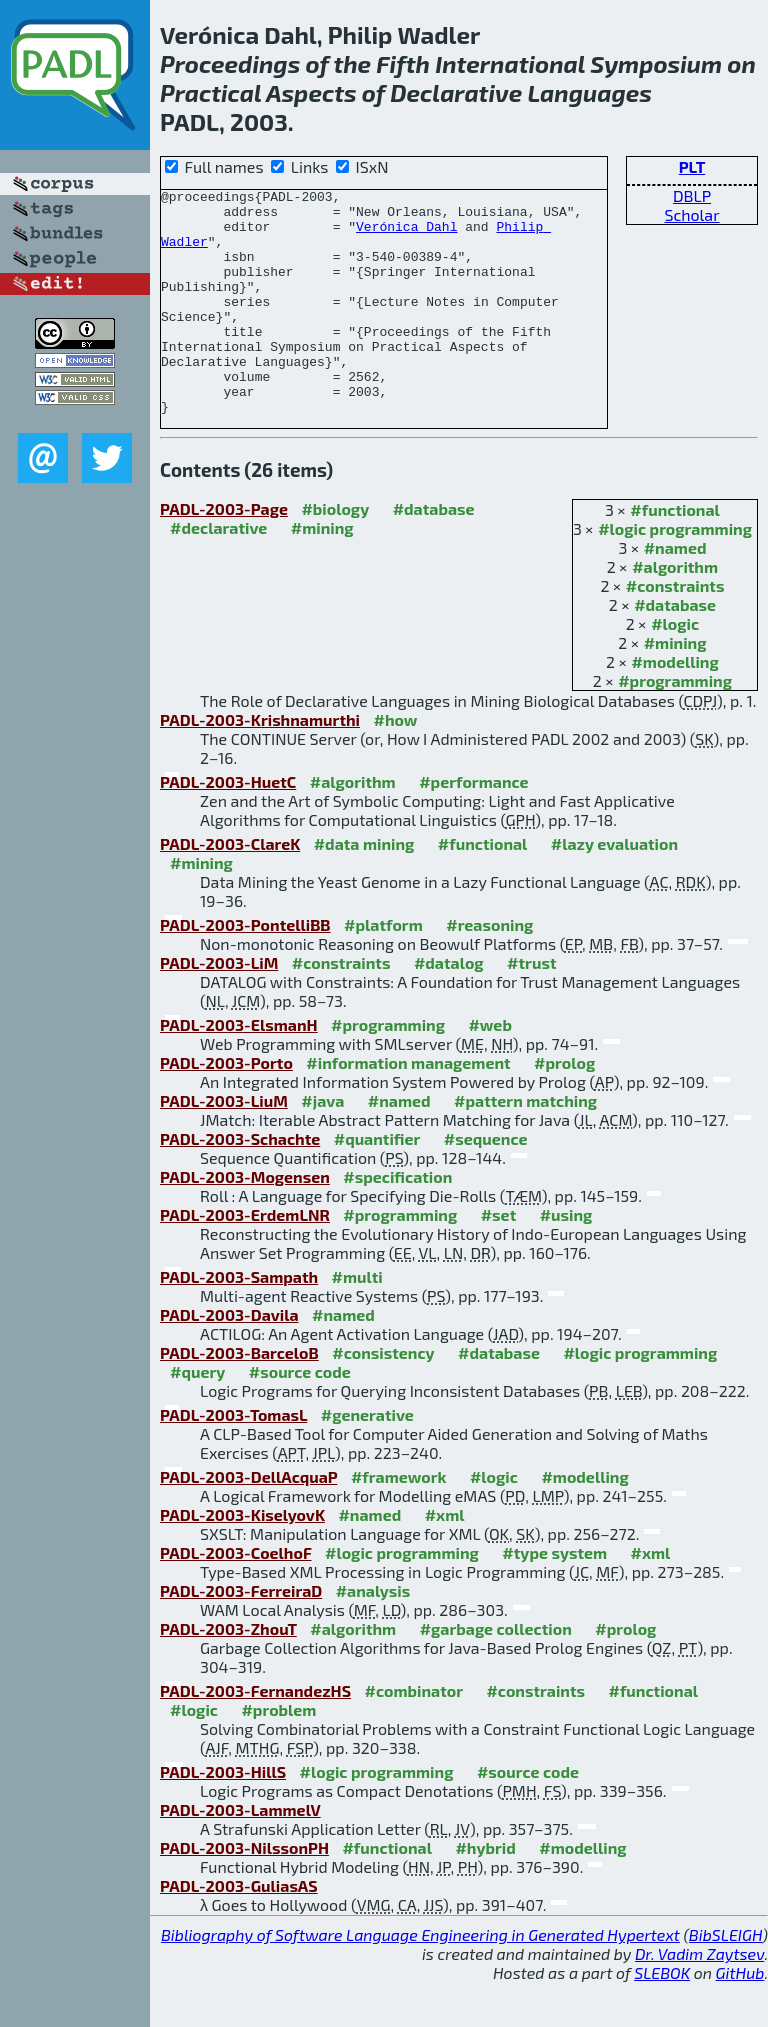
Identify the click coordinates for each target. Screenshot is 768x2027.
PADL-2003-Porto (226, 1107)
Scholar (691, 214)
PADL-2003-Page (224, 553)
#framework (399, 1521)
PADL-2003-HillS (223, 1816)
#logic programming (675, 573)
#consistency (383, 1397)
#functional (675, 554)
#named (675, 592)
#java (322, 1145)
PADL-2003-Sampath (239, 1321)
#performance (473, 826)
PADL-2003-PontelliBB (245, 969)
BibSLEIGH (725, 1979)
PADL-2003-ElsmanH (239, 1069)
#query (197, 1416)
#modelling (674, 706)
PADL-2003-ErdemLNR (245, 1259)
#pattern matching (525, 1145)
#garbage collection (496, 1673)
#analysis (373, 1635)
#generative (367, 1459)
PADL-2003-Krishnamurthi (260, 764)
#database (675, 649)
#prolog (564, 1107)
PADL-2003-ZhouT (228, 1673)
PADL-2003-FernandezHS (255, 1735)
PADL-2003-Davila (229, 1359)
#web (489, 1069)
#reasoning (489, 969)
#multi (357, 1321)
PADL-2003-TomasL (233, 1459)
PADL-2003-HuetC (228, 826)
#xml (445, 1559)
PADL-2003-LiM (219, 1007)
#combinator (414, 1735)
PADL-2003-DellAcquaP (248, 1521)
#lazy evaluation (614, 888)
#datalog (449, 1007)
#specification (397, 1221)
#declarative (218, 572)
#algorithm (675, 611)
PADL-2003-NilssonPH (244, 1892)
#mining (675, 687)
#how (395, 764)
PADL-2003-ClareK (230, 888)
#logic (675, 668)
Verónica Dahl (406, 235)
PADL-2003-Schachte (240, 1183)
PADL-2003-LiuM (224, 1145)
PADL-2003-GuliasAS (239, 1930)
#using (566, 1259)
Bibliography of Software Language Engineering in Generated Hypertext (420, 1979)
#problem (278, 1754)
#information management (408, 1107)
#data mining (364, 888)
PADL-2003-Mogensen (245, 1221)
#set (499, 1259)
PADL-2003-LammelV (240, 1854)
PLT (692, 166)
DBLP (692, 195)
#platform (383, 969)
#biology (335, 553)
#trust (531, 1007)
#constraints (675, 630)
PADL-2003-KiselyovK (242, 1559)
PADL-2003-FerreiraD (241, 1635)
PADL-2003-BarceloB (239, 1397)
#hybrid (485, 1892)
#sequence (486, 1183)
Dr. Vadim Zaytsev (699, 1998)
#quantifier (377, 1183)
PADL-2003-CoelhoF (236, 1597)
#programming (675, 725)
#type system (554, 1597)
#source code (300, 1416)
